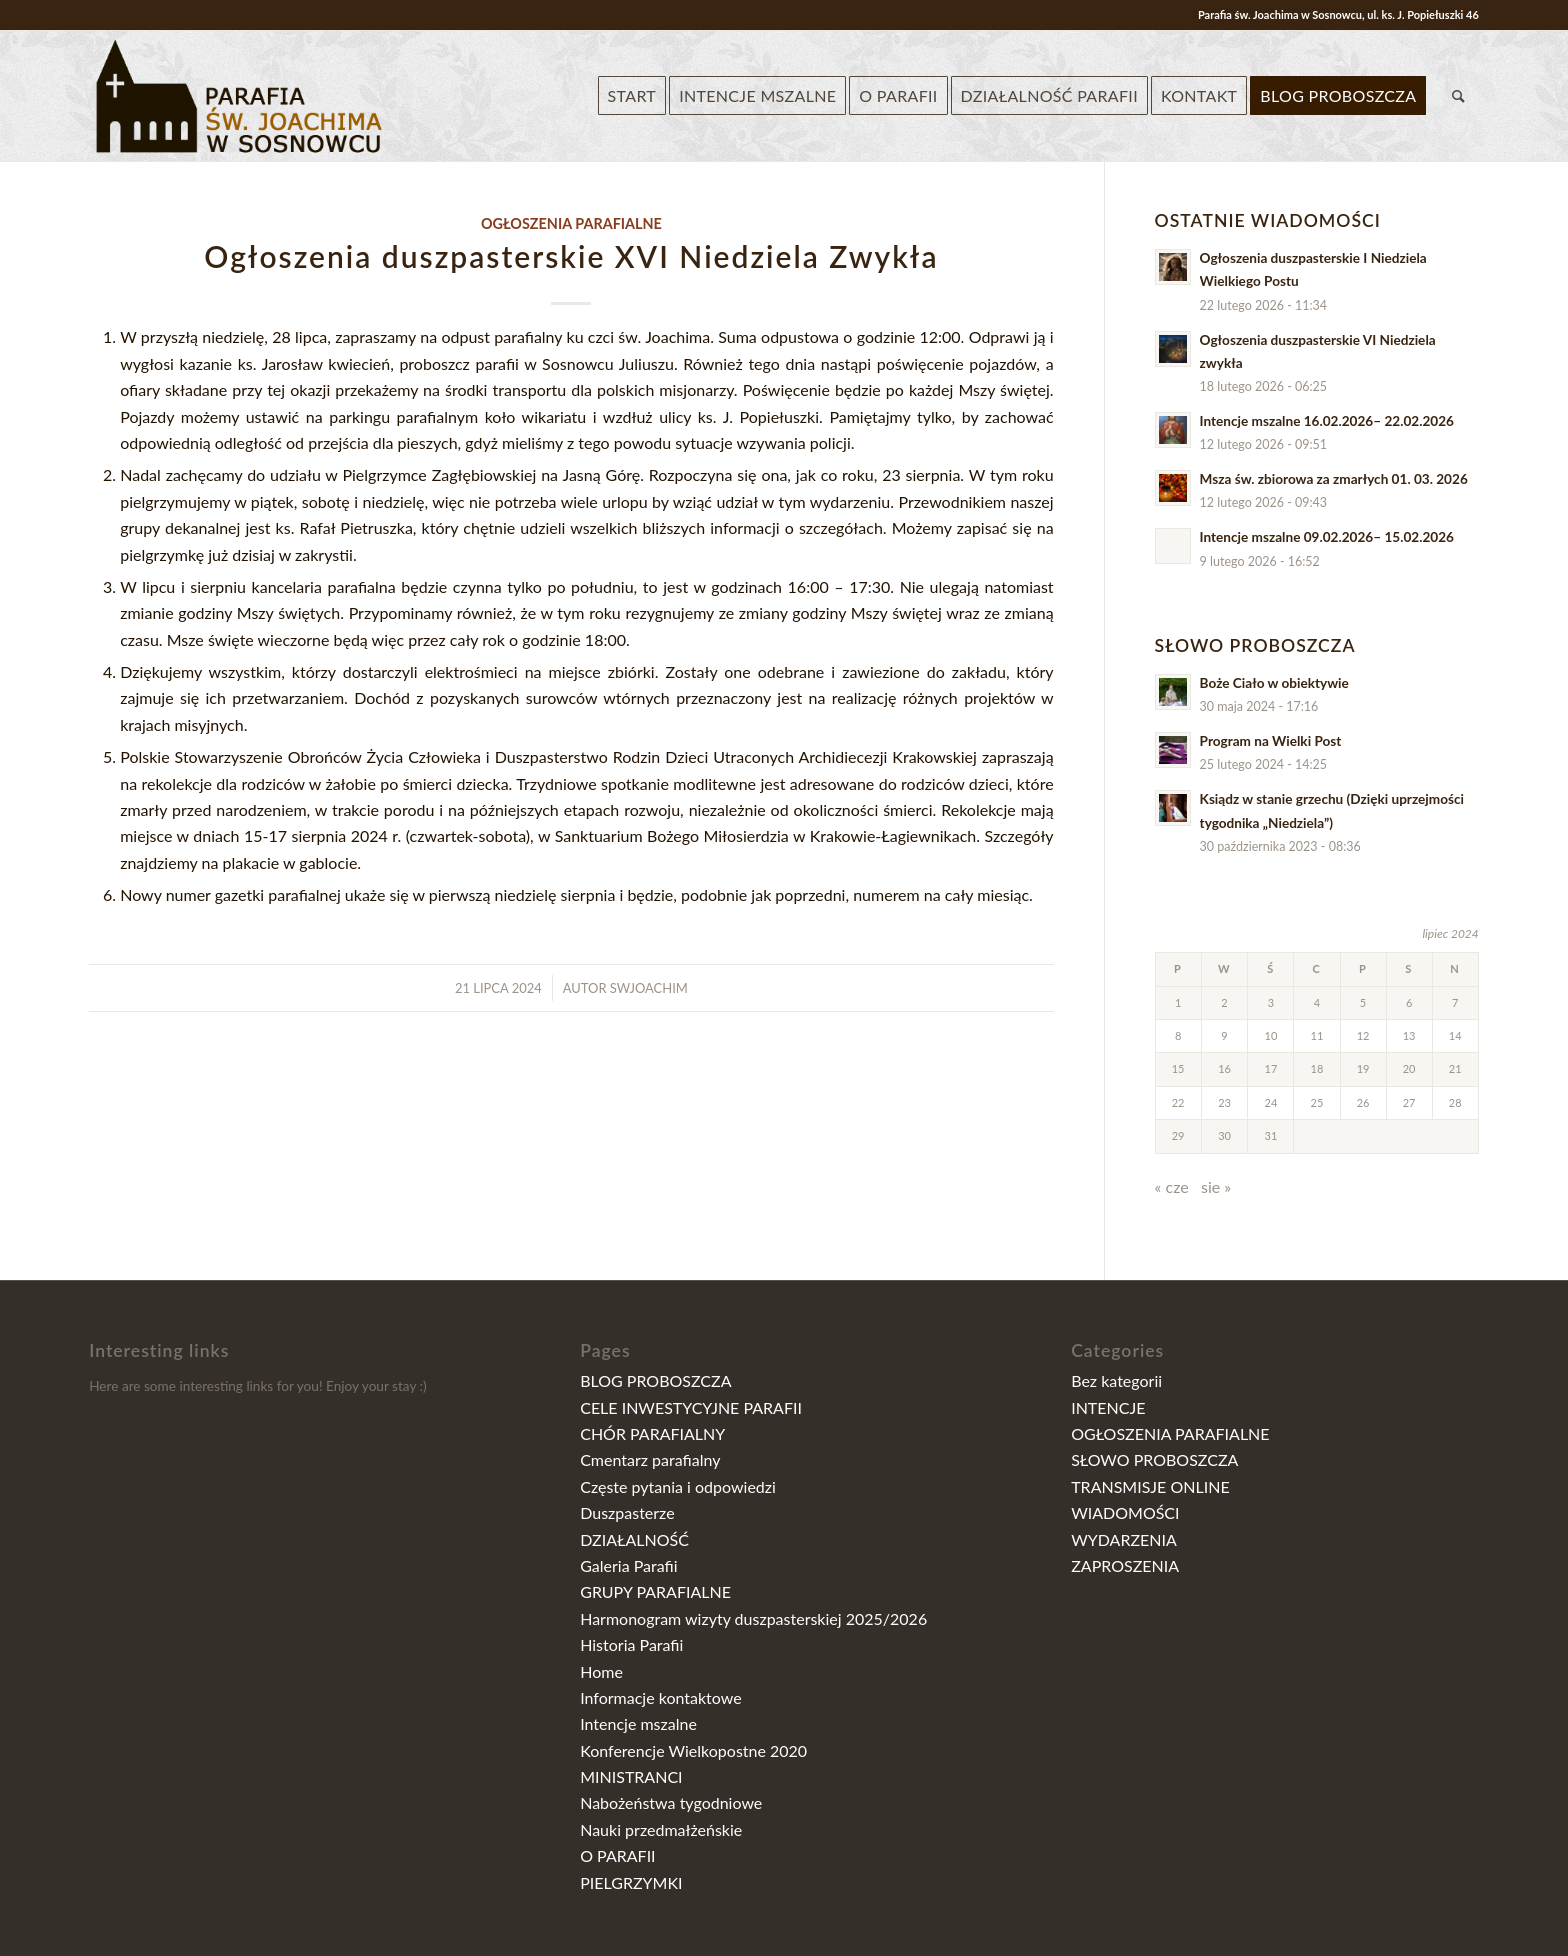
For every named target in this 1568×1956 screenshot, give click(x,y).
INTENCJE (1108, 1407)
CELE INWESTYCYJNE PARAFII (691, 1407)
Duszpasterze (627, 1512)
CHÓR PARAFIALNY (652, 1433)
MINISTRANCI (631, 1776)
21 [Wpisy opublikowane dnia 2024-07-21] (1455, 1068)
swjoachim (649, 988)
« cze (1172, 1186)
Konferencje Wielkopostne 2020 (693, 1750)
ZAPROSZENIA (1125, 1565)
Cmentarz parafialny (650, 1459)
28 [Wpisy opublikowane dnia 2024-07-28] (1455, 1102)
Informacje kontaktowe (660, 1697)
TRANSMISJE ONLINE (1150, 1486)
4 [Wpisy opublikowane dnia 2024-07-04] (1317, 1002)
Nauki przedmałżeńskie (661, 1829)
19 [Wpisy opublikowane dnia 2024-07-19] (1363, 1068)
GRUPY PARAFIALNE (655, 1591)
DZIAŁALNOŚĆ (634, 1539)
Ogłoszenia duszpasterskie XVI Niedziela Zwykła (571, 256)
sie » (1216, 1186)
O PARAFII (617, 1855)
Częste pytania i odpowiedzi (678, 1486)
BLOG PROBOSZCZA (655, 1380)
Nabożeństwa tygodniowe (671, 1802)
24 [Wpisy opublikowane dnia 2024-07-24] (1271, 1102)
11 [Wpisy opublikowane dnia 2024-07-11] (1317, 1035)
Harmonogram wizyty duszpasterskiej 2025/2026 (753, 1618)
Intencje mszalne (638, 1723)
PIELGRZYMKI (631, 1882)
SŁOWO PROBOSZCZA (1154, 1459)
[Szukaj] (1458, 96)
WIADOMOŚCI (1125, 1512)
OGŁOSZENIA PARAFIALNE (571, 223)
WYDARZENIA (1124, 1539)
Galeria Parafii (628, 1565)
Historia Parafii (631, 1644)
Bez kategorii (1116, 1380)
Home (601, 1671)
